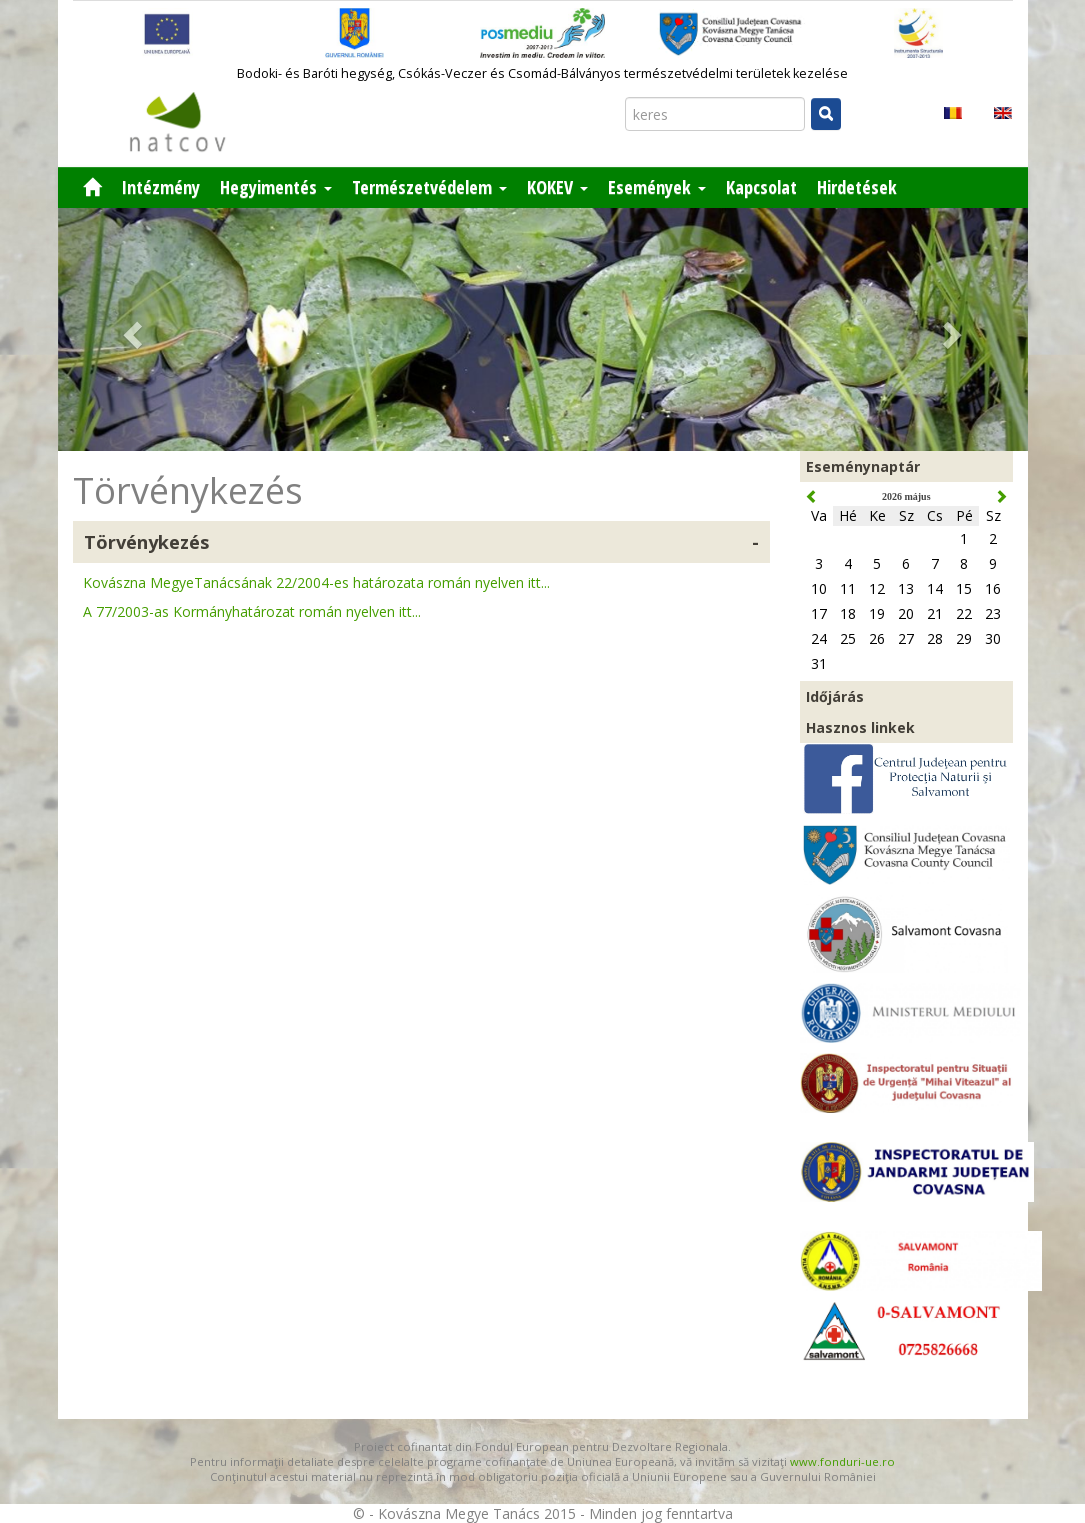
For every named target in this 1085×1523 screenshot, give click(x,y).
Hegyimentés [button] (276, 187)
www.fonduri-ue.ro (842, 1461)
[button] (131, 329)
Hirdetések (857, 187)
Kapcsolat (761, 187)
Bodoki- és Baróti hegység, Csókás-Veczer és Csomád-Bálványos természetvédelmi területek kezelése (542, 73)
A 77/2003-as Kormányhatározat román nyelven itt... (252, 611)
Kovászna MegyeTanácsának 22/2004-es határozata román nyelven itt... (316, 582)
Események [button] (657, 187)
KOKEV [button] (557, 187)
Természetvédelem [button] (429, 187)
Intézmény (160, 187)
